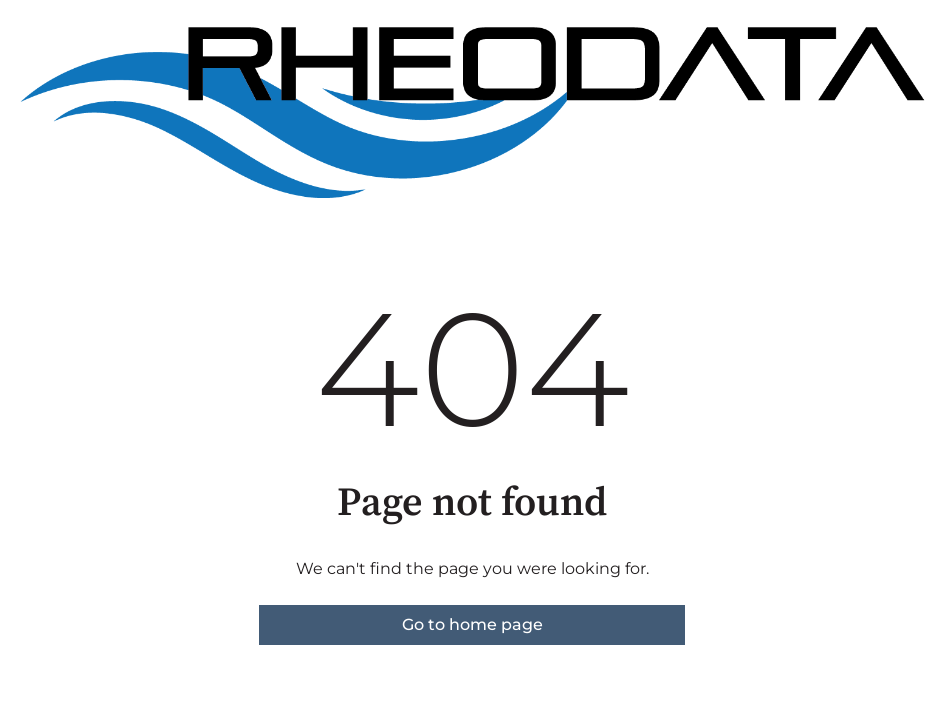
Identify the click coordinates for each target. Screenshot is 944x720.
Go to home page (472, 624)
